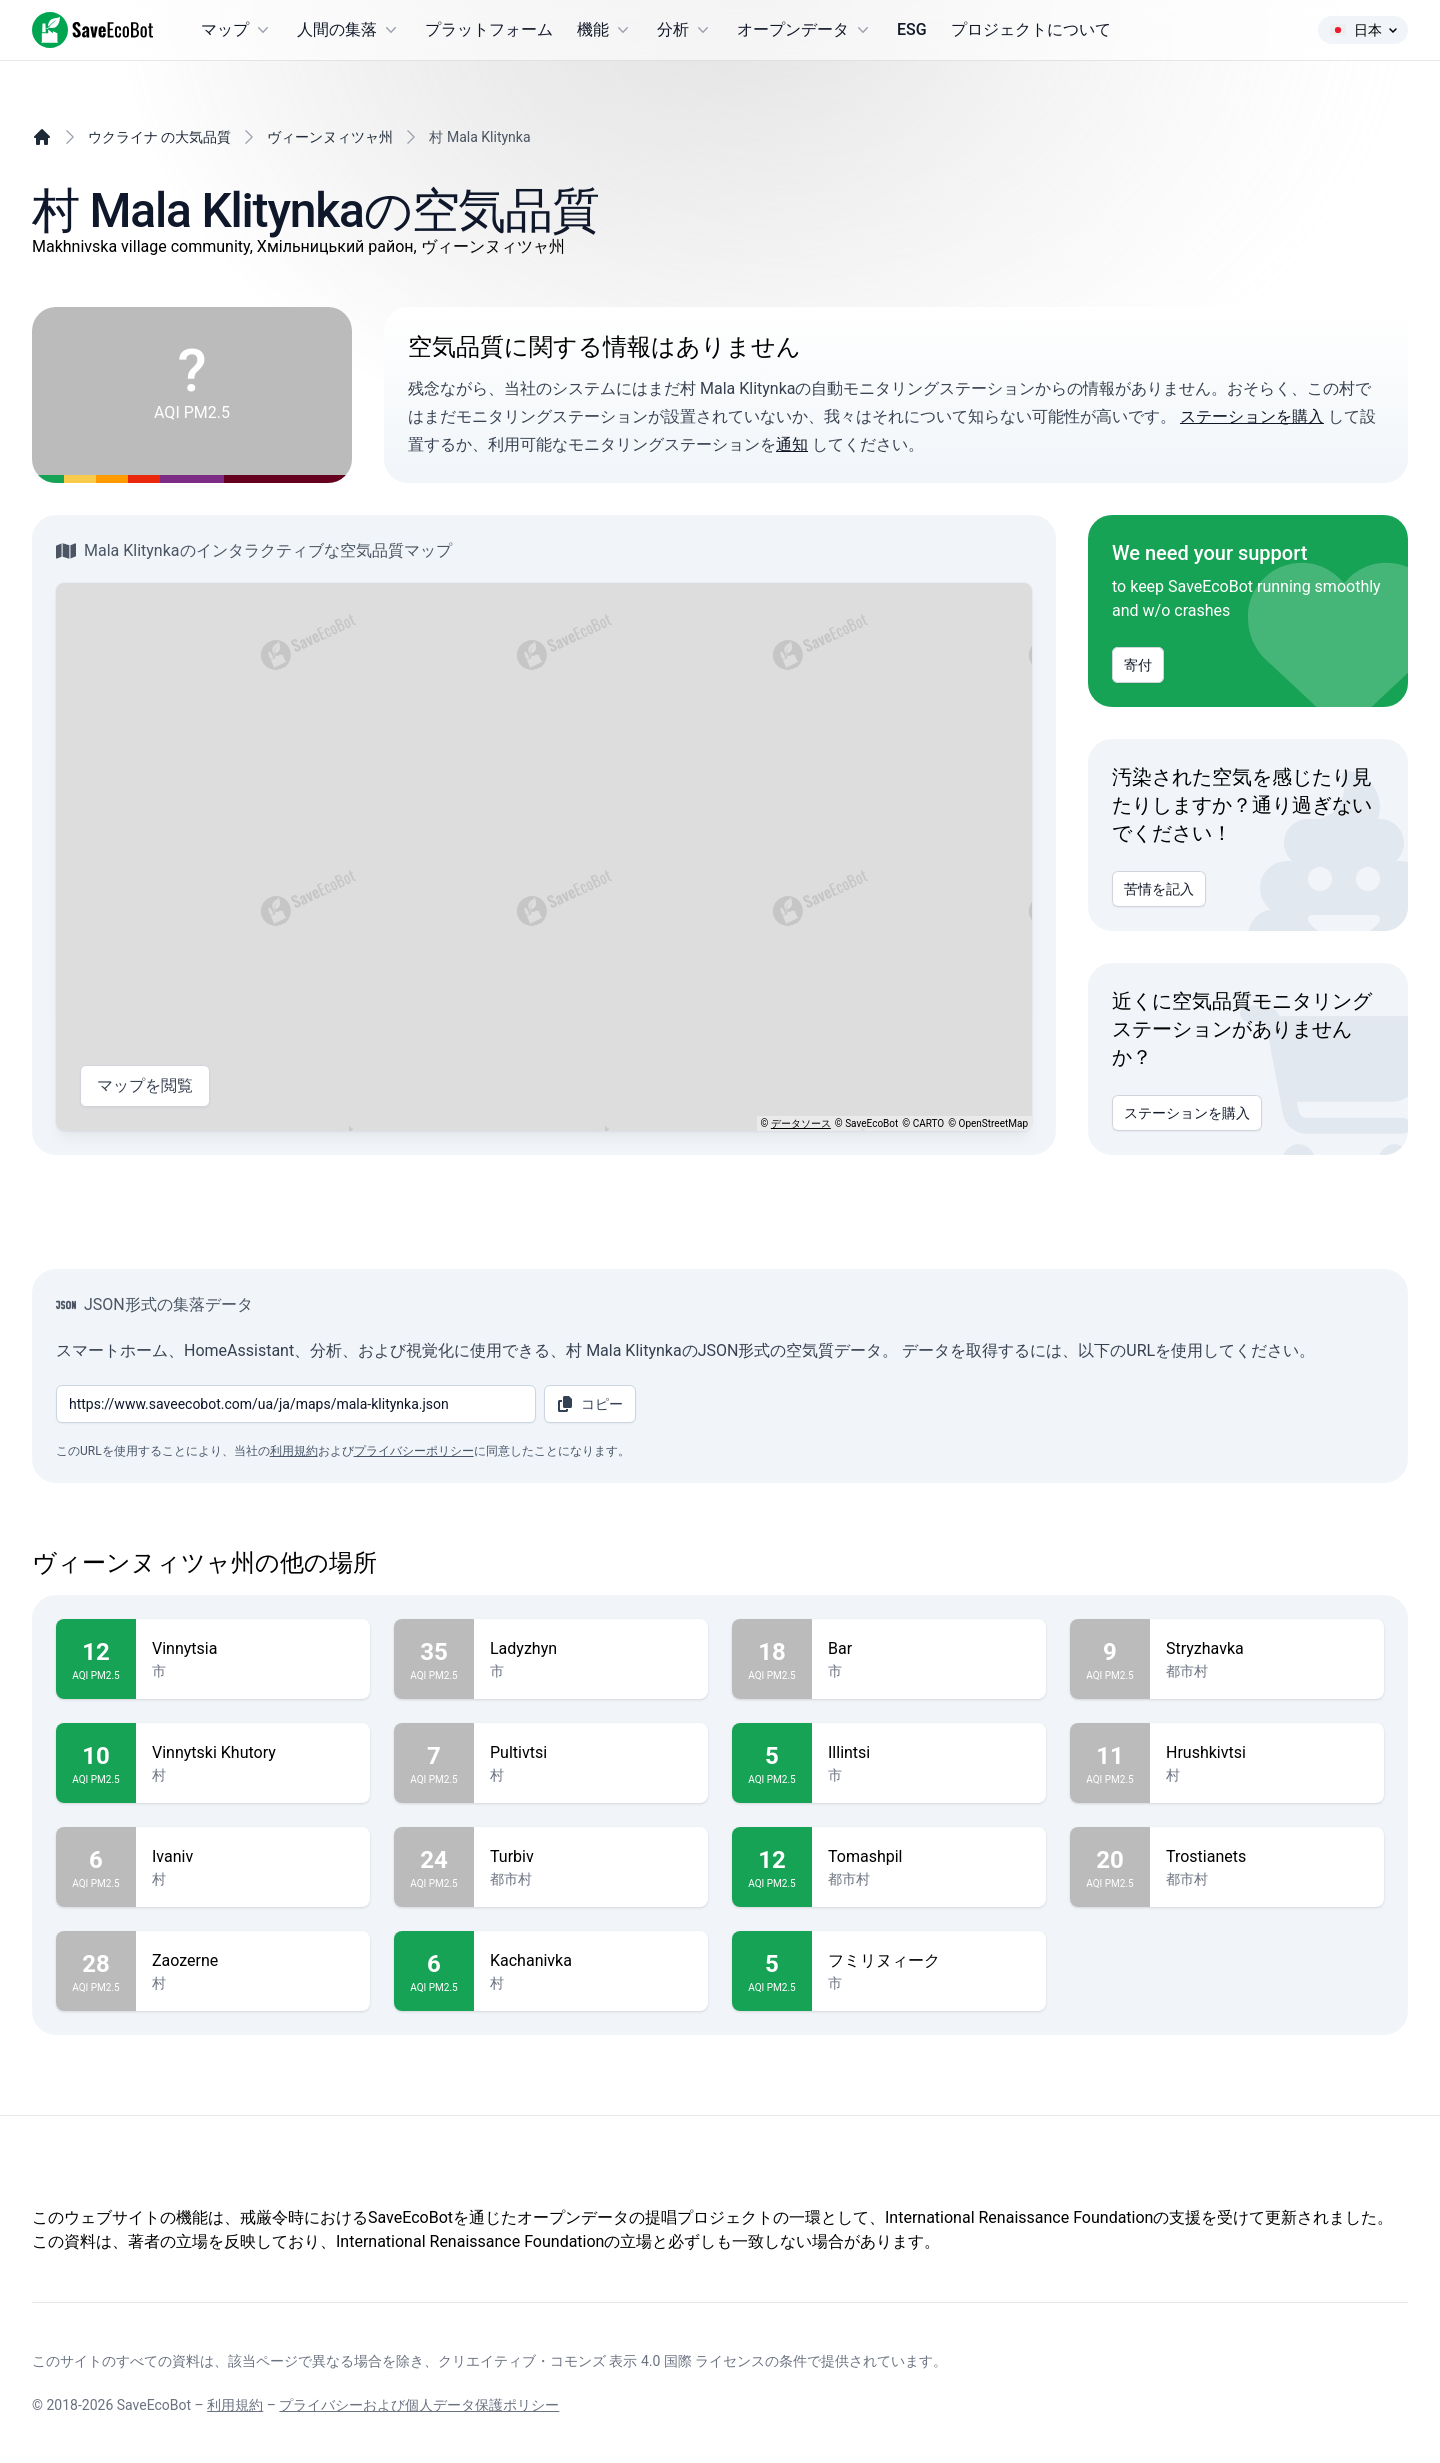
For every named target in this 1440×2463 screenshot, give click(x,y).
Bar (929, 1649)
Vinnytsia (253, 1649)
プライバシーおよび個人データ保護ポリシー (419, 2405)
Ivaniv (253, 1857)
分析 (685, 30)
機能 (605, 30)
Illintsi (929, 1753)
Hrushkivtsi (1267, 1753)
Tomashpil (929, 1857)
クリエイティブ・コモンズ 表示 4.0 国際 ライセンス (601, 2361)
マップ (237, 30)
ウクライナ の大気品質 (159, 137)
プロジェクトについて (1031, 29)
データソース (801, 1123)
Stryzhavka (1267, 1649)
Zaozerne (253, 1961)
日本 (1363, 30)
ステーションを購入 (1252, 416)
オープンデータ (805, 30)
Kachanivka (591, 1961)
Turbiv (591, 1857)
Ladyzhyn (591, 1649)
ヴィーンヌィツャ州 (330, 137)
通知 (792, 444)
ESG (912, 29)
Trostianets (1267, 1857)
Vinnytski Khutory (253, 1753)
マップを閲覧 (145, 1086)
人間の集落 (349, 30)
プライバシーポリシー (414, 1451)
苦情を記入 (1159, 889)
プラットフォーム (489, 29)
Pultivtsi (591, 1753)
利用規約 (294, 1451)
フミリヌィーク (929, 1961)
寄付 (1138, 665)
